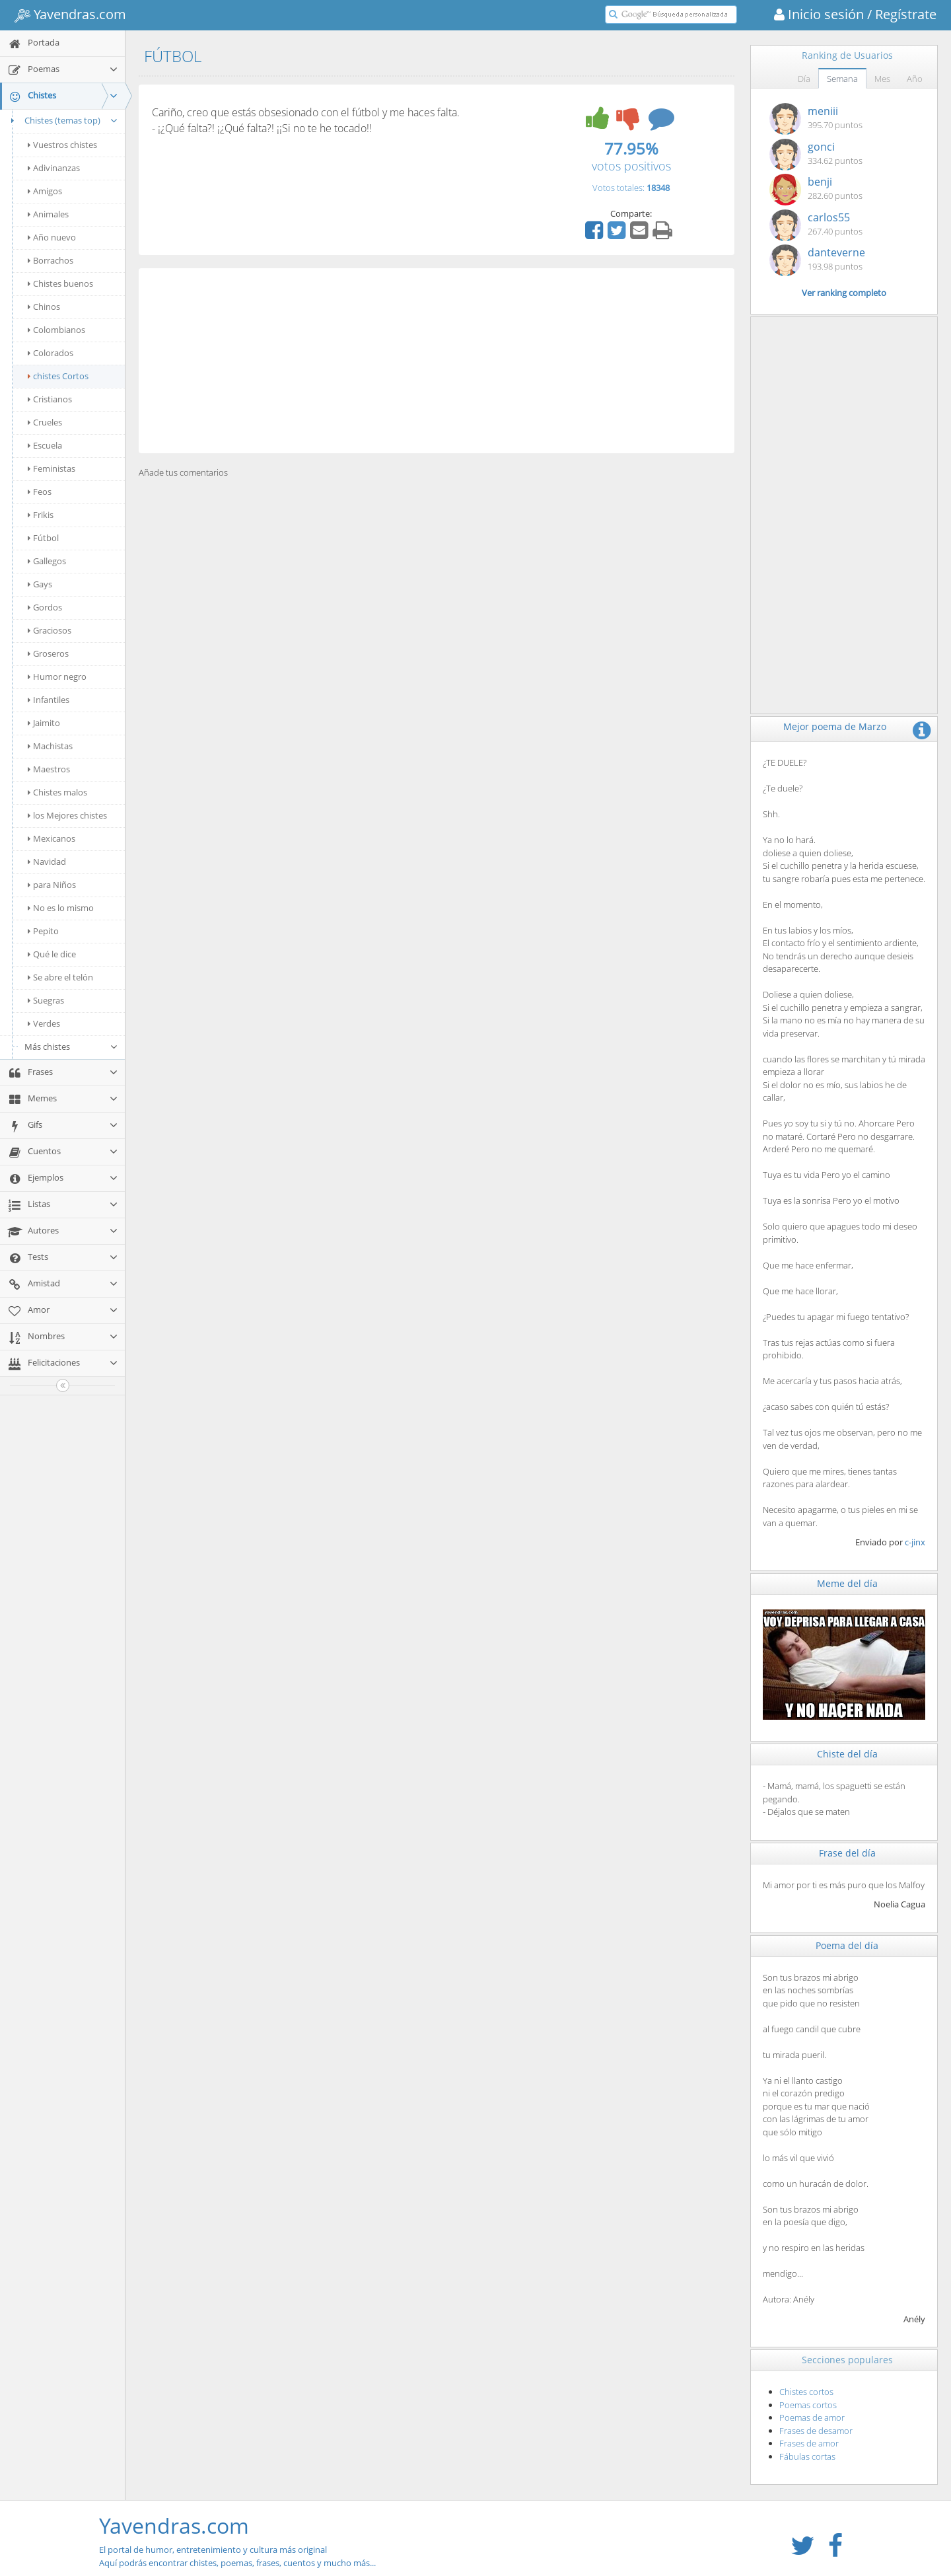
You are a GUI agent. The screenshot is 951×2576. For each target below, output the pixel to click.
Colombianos (56, 330)
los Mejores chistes (67, 815)
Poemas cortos (808, 2405)
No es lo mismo (61, 908)
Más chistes (71, 1046)
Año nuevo (52, 237)
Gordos (45, 607)
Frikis (40, 515)
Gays (40, 584)
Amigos (45, 191)
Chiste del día (847, 1754)
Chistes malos (57, 792)
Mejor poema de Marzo (834, 726)
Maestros (49, 769)
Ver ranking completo (844, 293)
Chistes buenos (60, 283)
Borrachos (50, 260)
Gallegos (47, 561)
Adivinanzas (54, 168)
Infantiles (48, 700)
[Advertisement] (436, 360)
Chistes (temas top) (62, 120)
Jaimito (44, 723)
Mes (882, 79)
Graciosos (49, 630)
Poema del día (847, 1945)
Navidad (47, 861)
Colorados (50, 353)
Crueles (45, 422)
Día (804, 79)
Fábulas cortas (807, 2456)
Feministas (51, 468)
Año (915, 79)
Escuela (45, 445)
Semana (842, 79)
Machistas (50, 746)
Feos (40, 491)
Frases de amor (809, 2443)
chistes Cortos (58, 376)
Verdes (44, 1023)
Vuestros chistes (62, 145)
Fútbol (43, 538)
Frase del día (847, 1853)
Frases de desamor (816, 2431)
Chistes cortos (806, 2392)
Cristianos (50, 399)
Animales (48, 214)
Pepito (43, 931)
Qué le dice (52, 954)
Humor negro (57, 676)
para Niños (52, 885)
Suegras (46, 1000)
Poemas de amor (812, 2417)
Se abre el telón (60, 977)
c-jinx (915, 1542)
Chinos (44, 307)
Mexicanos (51, 838)
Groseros (48, 653)
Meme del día (847, 1583)
